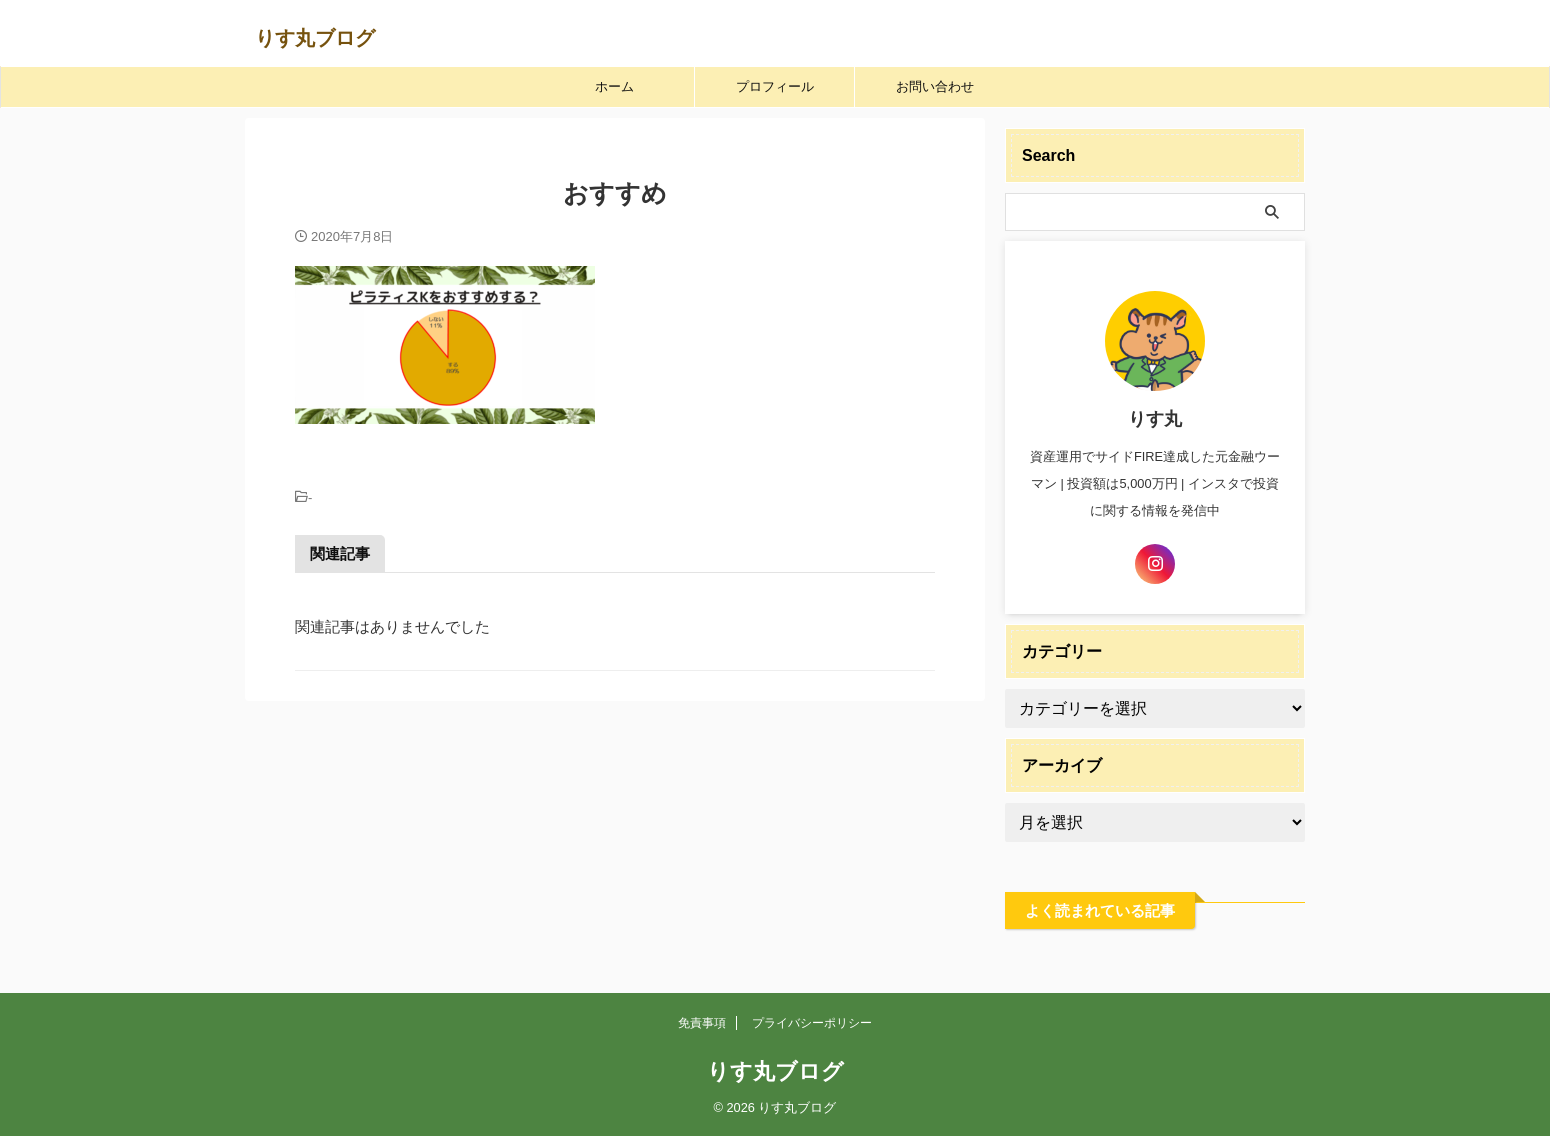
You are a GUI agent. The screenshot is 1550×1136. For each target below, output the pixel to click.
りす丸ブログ (315, 38)
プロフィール (775, 86)
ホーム (614, 86)
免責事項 (702, 1023)
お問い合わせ (935, 86)
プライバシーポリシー (812, 1023)
